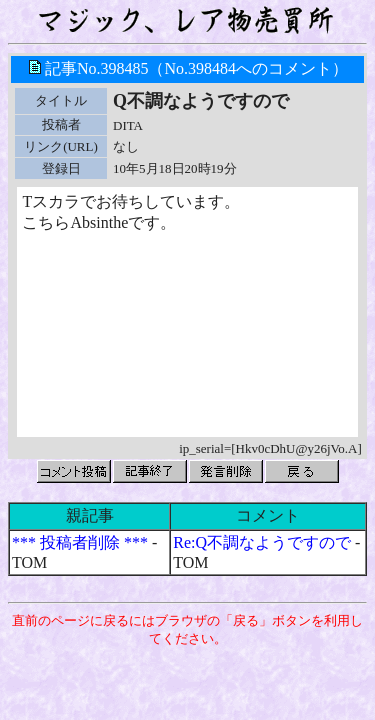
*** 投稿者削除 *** (80, 542)
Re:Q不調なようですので (262, 542)
